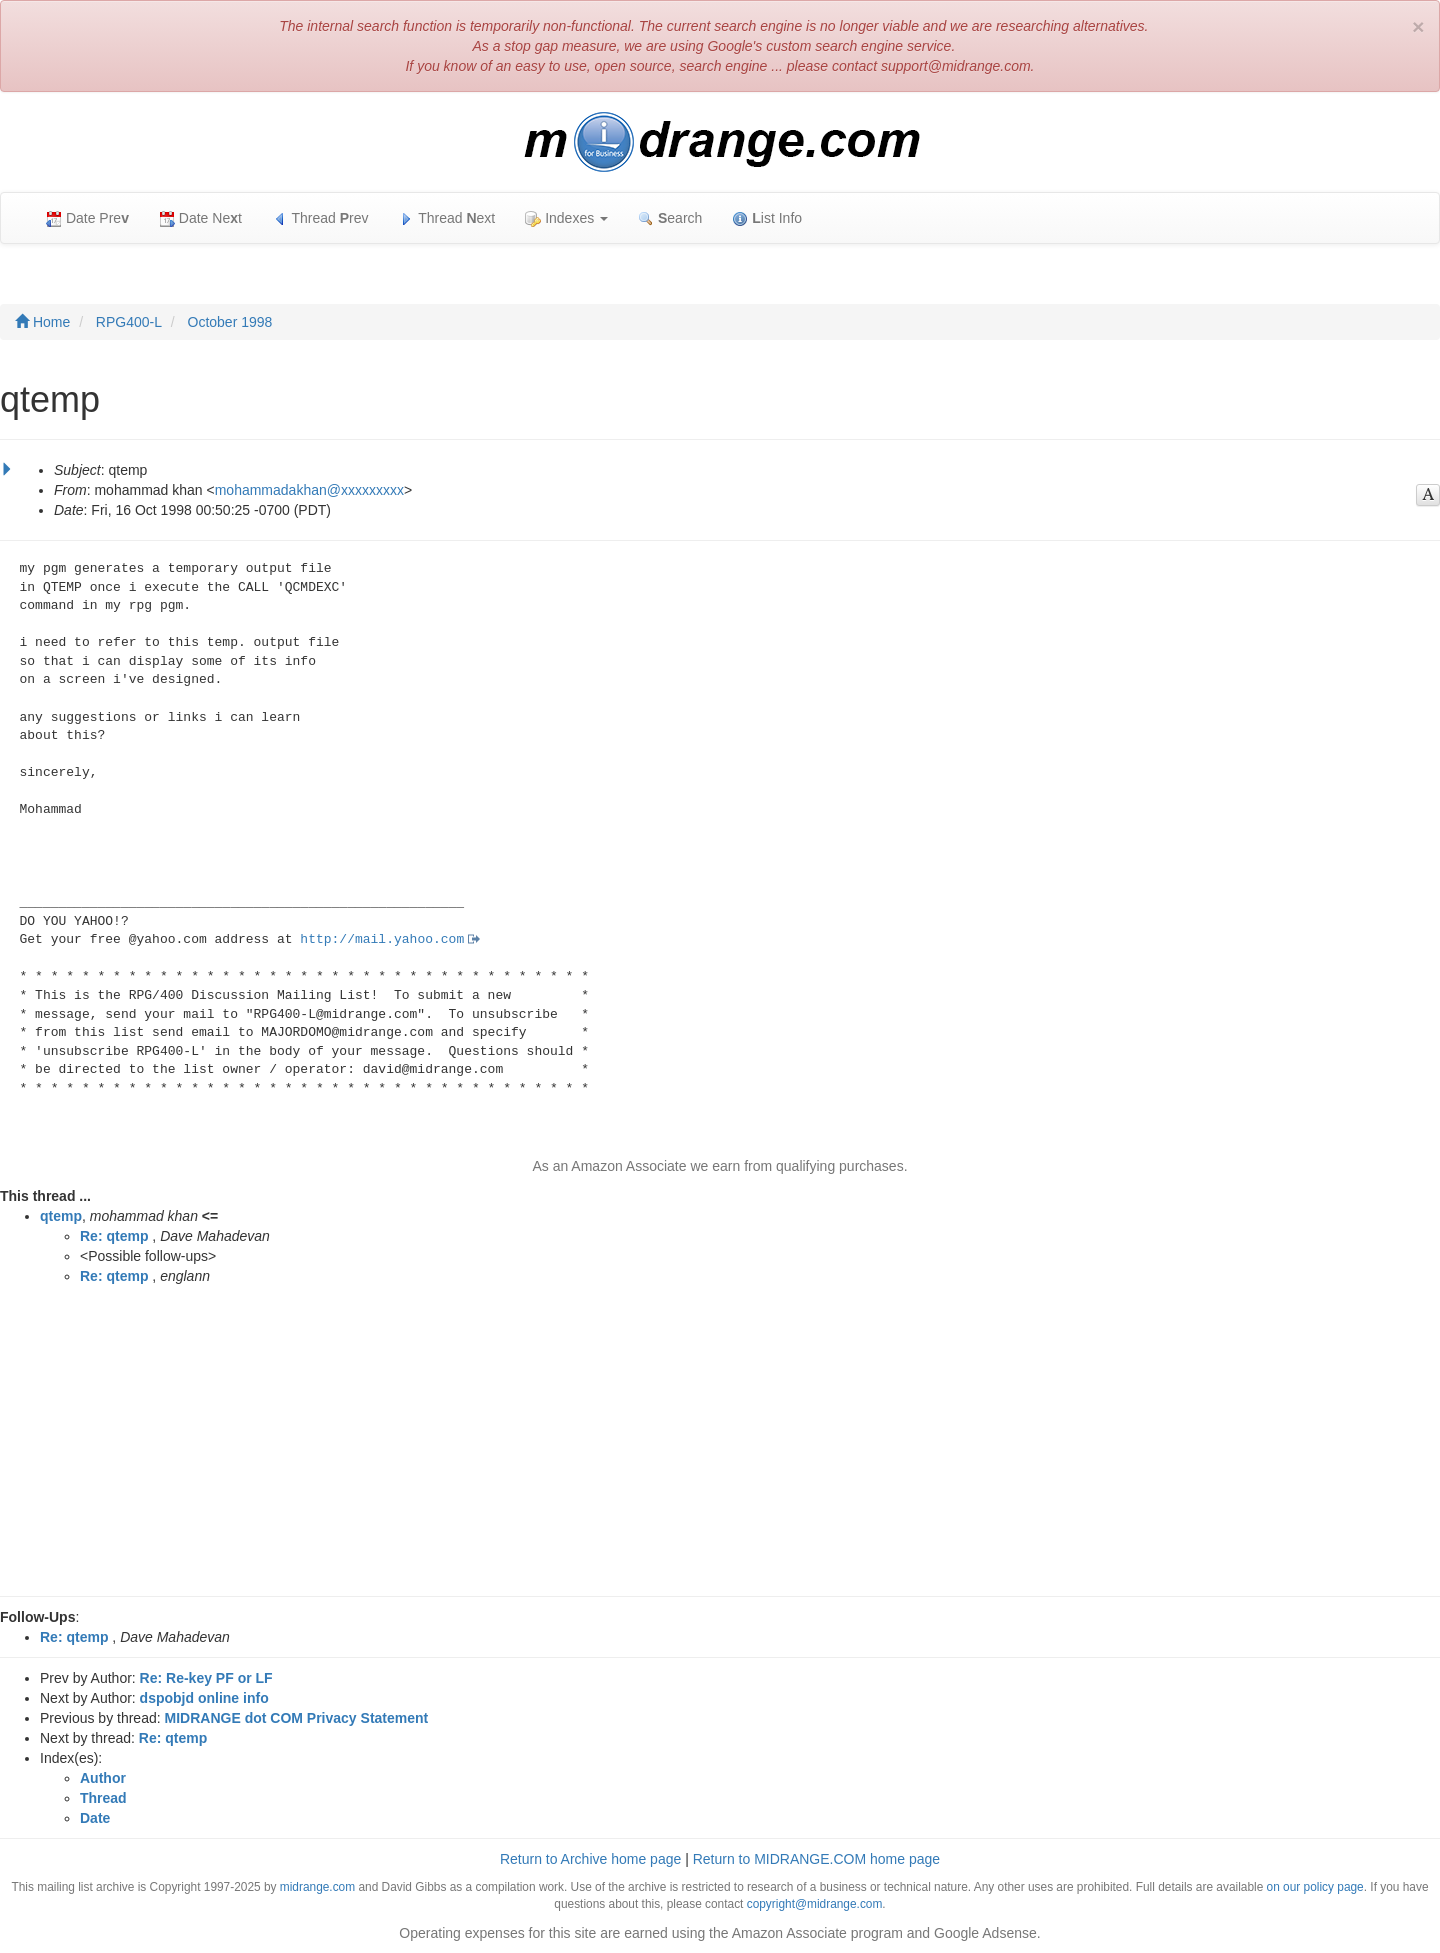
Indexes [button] (566, 218)
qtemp (61, 1216)
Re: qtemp (114, 1236)
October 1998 (230, 322)
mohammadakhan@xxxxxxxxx (309, 490)
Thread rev (320, 218)
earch (670, 218)
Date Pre (87, 218)
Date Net (200, 218)
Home (42, 322)
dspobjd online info (204, 1698)
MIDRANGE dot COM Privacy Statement (297, 1718)
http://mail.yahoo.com (382, 939)
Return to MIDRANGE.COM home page (816, 1859)
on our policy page (1315, 1887)
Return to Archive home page (590, 1859)
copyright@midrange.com (815, 1904)
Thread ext (447, 218)
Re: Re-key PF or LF (206, 1678)
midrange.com (317, 1887)
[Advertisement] (720, 1446)
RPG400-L (129, 322)
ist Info (767, 218)
